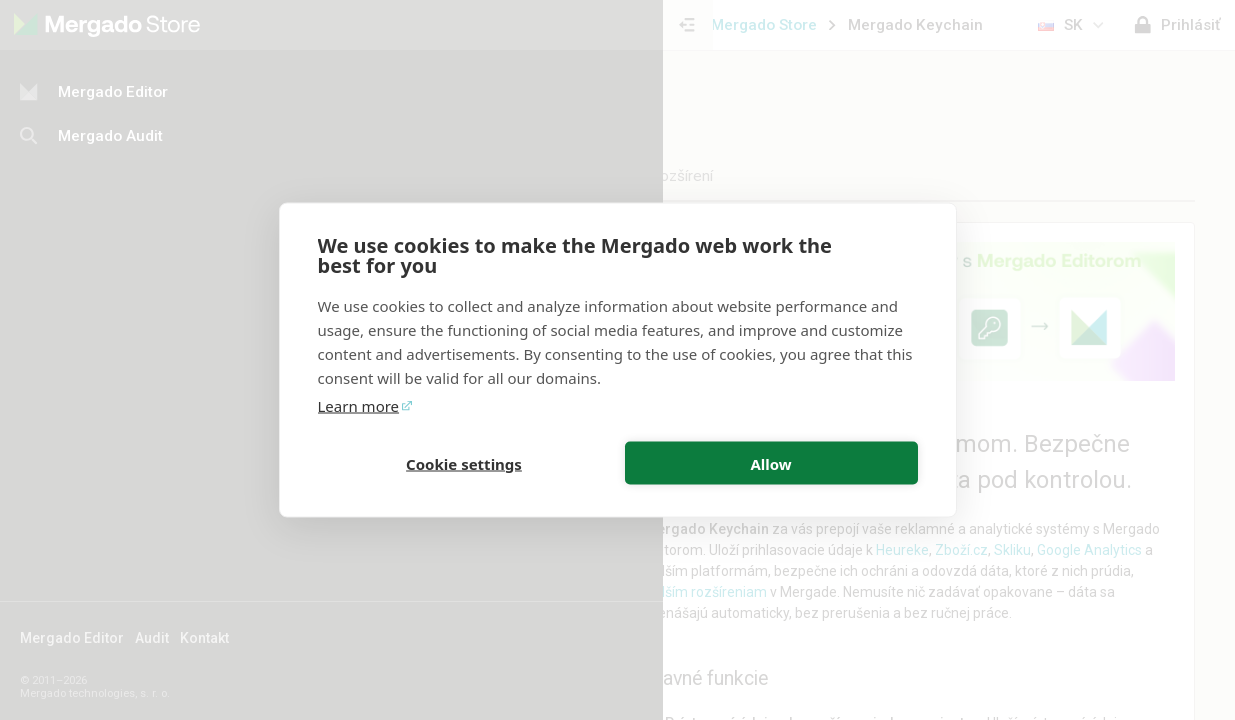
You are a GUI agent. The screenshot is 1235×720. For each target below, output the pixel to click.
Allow (770, 463)
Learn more (359, 406)
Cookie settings (464, 463)
